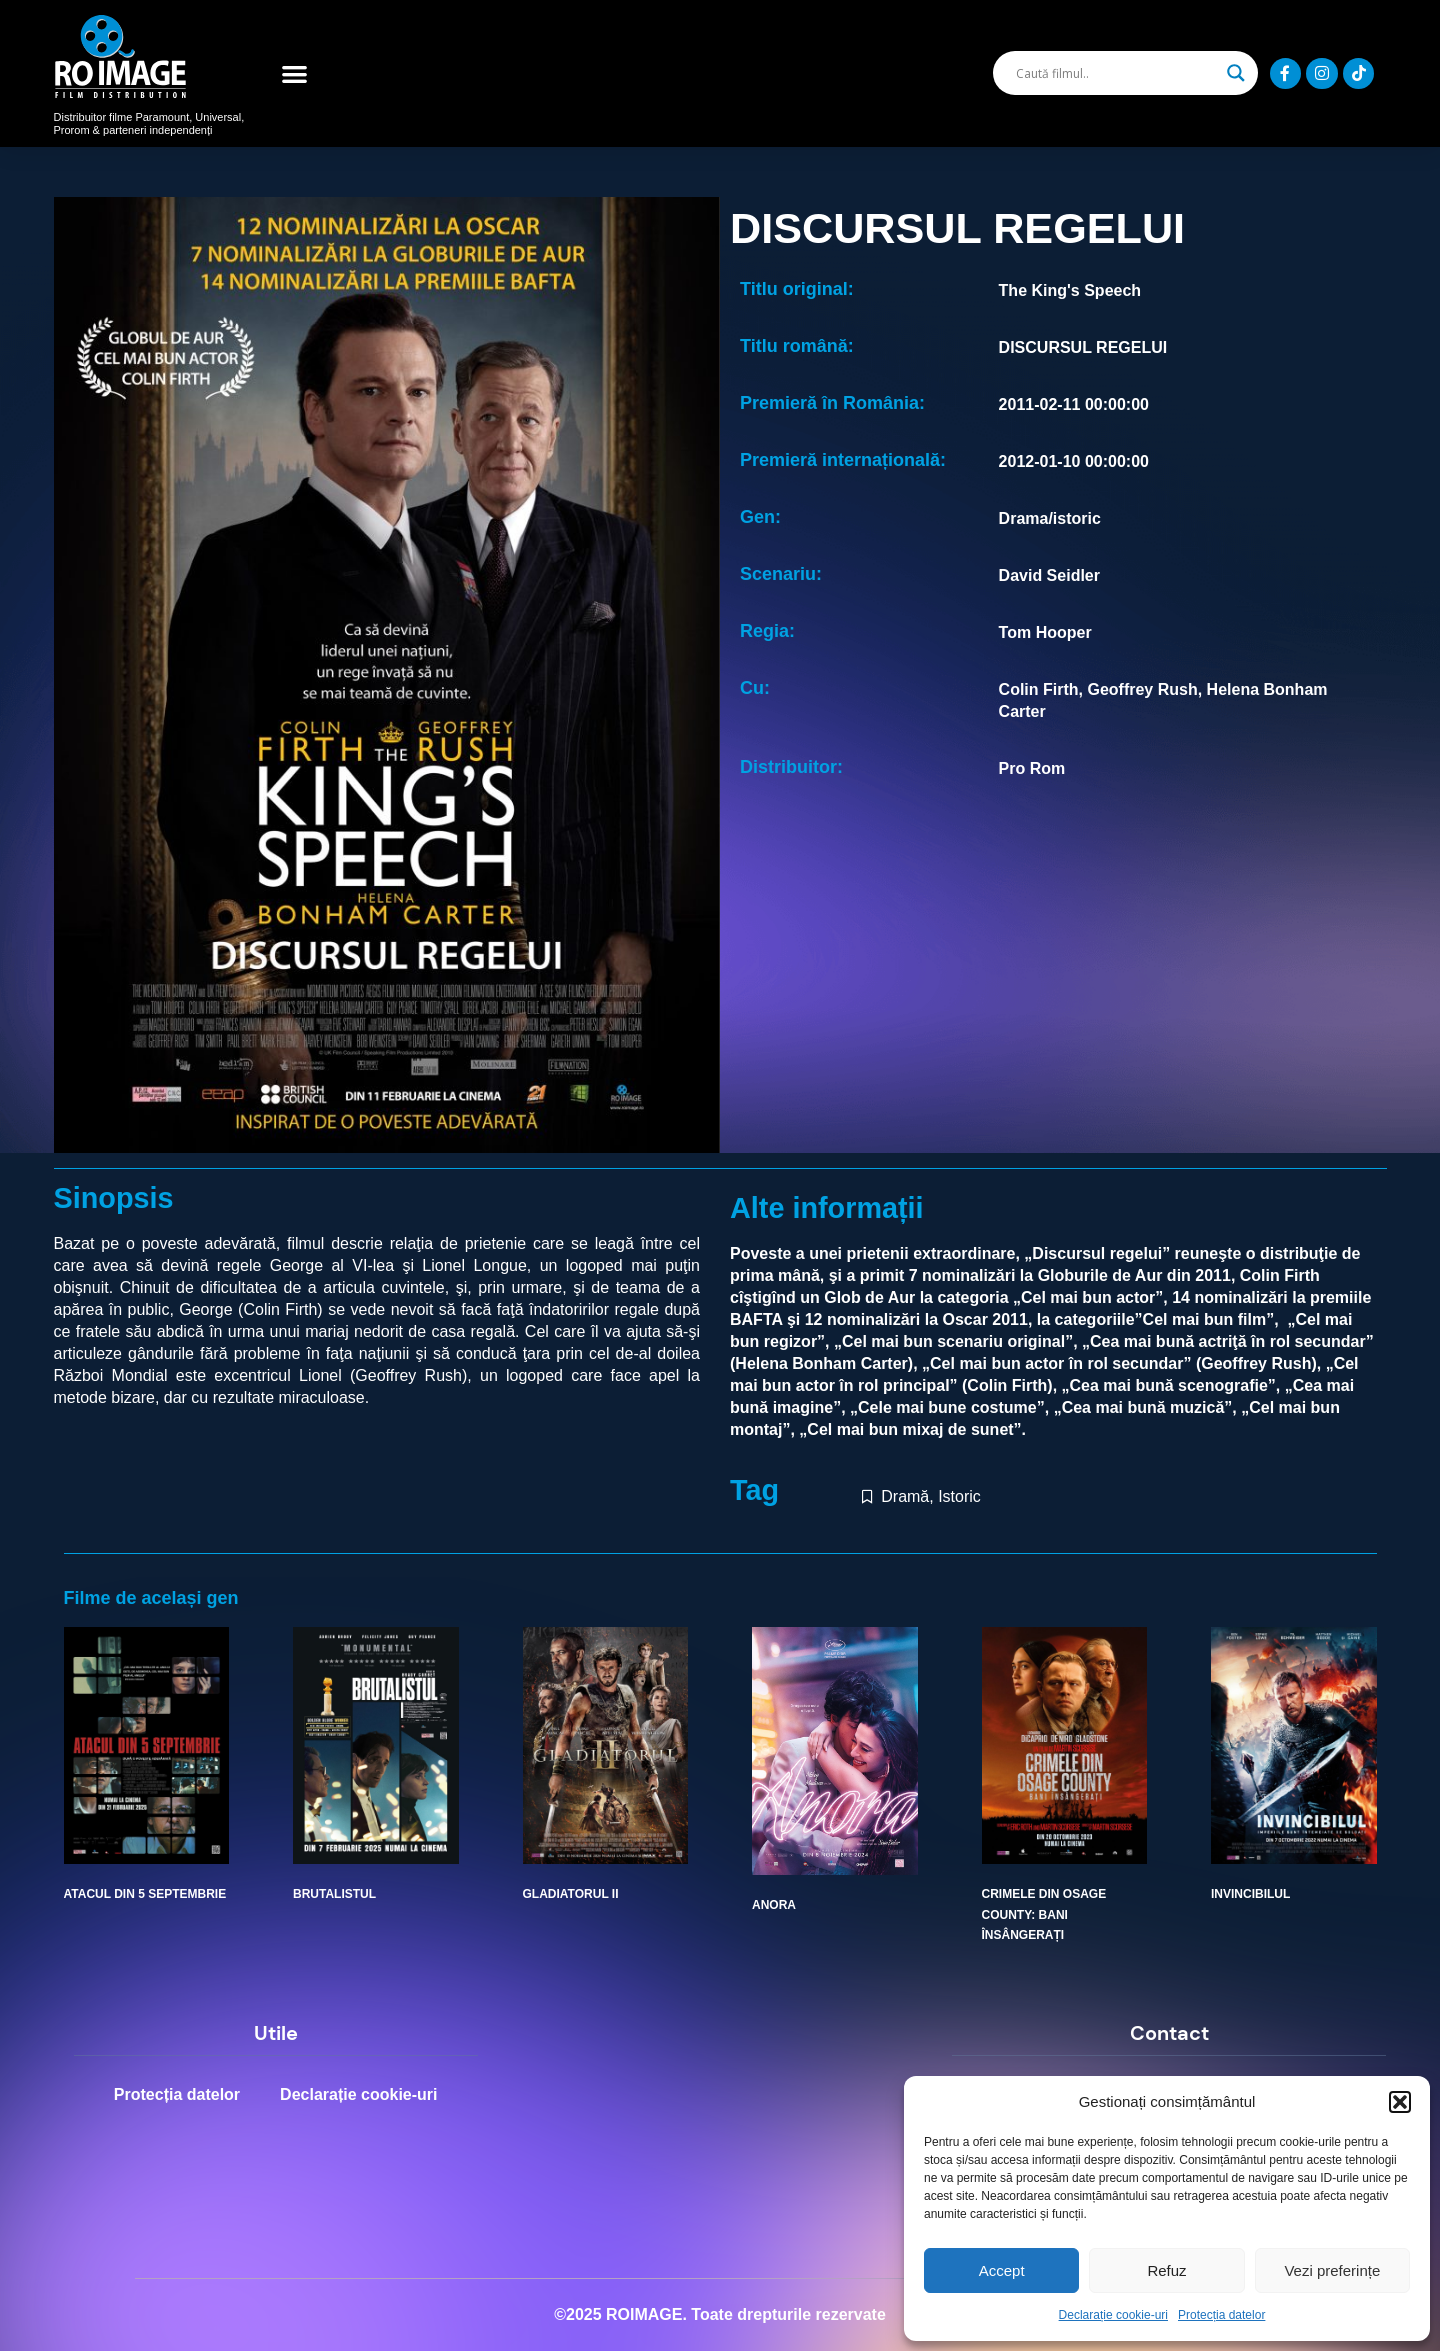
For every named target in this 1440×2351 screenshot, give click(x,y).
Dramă (905, 1496)
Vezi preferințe (1332, 2270)
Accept (1002, 2270)
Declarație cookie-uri (1113, 2315)
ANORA (774, 1905)
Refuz (1166, 2270)
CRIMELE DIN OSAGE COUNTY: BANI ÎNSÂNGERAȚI (1044, 1914)
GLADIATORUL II (571, 1894)
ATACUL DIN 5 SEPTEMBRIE (145, 1894)
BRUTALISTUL (334, 1894)
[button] (1400, 2102)
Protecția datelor (1221, 2315)
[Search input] (1116, 73)
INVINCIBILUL (1250, 1894)
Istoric (959, 1496)
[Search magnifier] (1236, 73)
